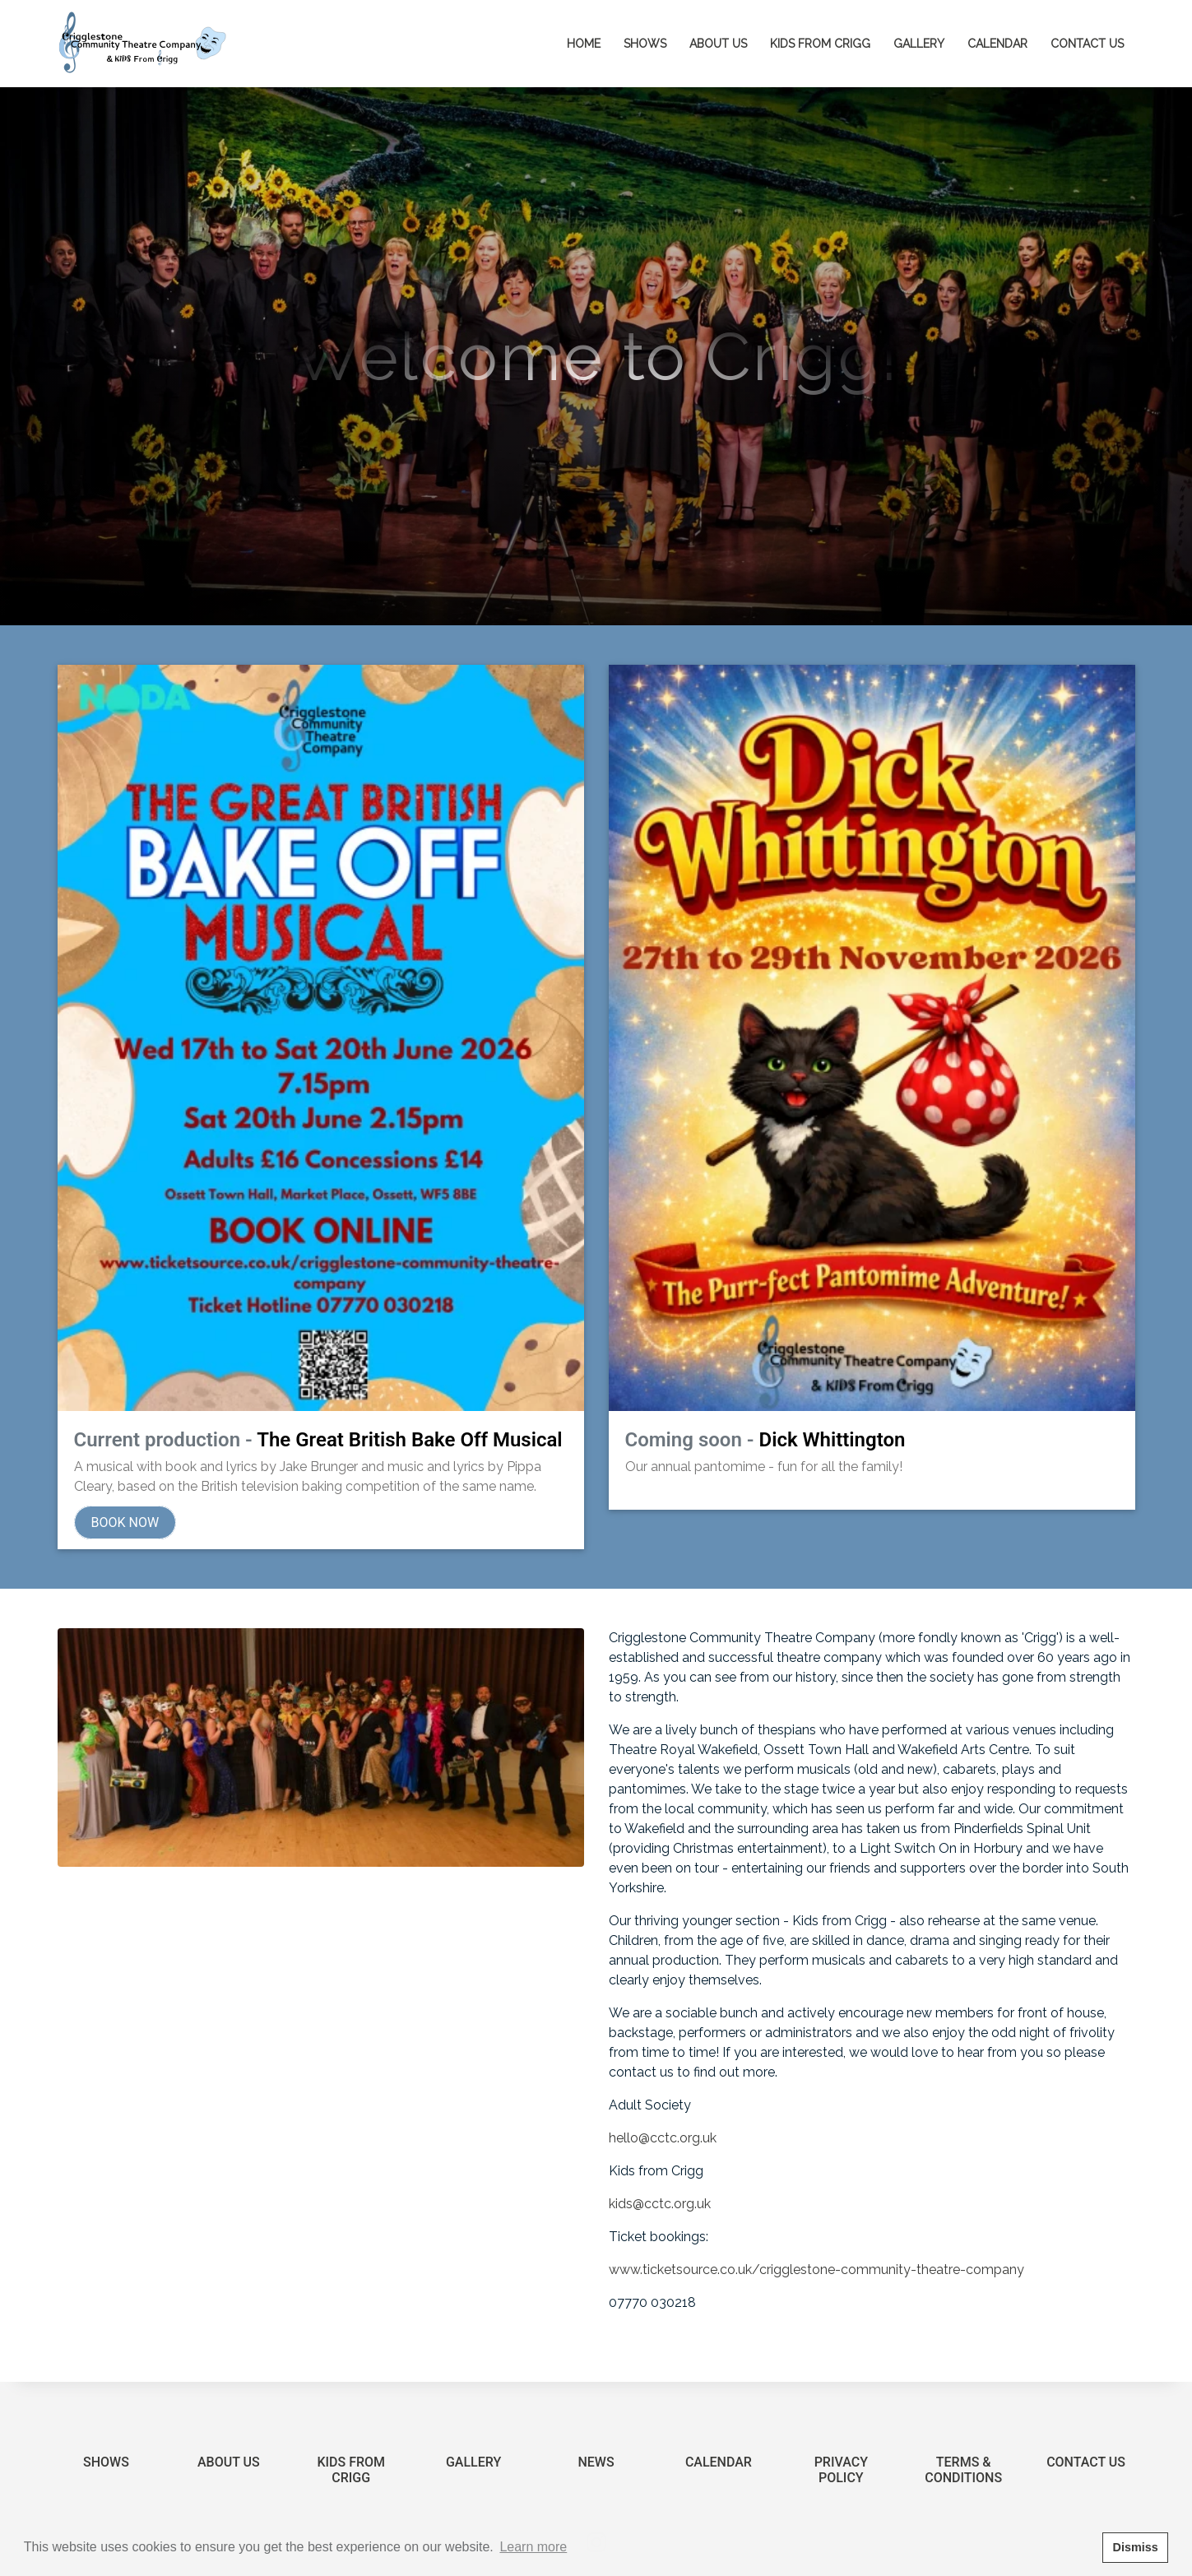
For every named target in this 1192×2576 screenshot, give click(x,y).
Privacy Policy (841, 2420)
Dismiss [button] (1134, 2547)
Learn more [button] (533, 2547)
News (595, 2413)
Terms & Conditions (963, 2420)
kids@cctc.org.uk (660, 2154)
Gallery (918, 43)
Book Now (125, 1473)
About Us (228, 2413)
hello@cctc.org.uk (663, 2088)
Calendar (997, 43)
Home (589, 42)
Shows (106, 2413)
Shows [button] (645, 43)
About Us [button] (718, 43)
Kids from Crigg (820, 43)
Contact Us (1087, 43)
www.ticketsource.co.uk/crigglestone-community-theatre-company (818, 2220)
